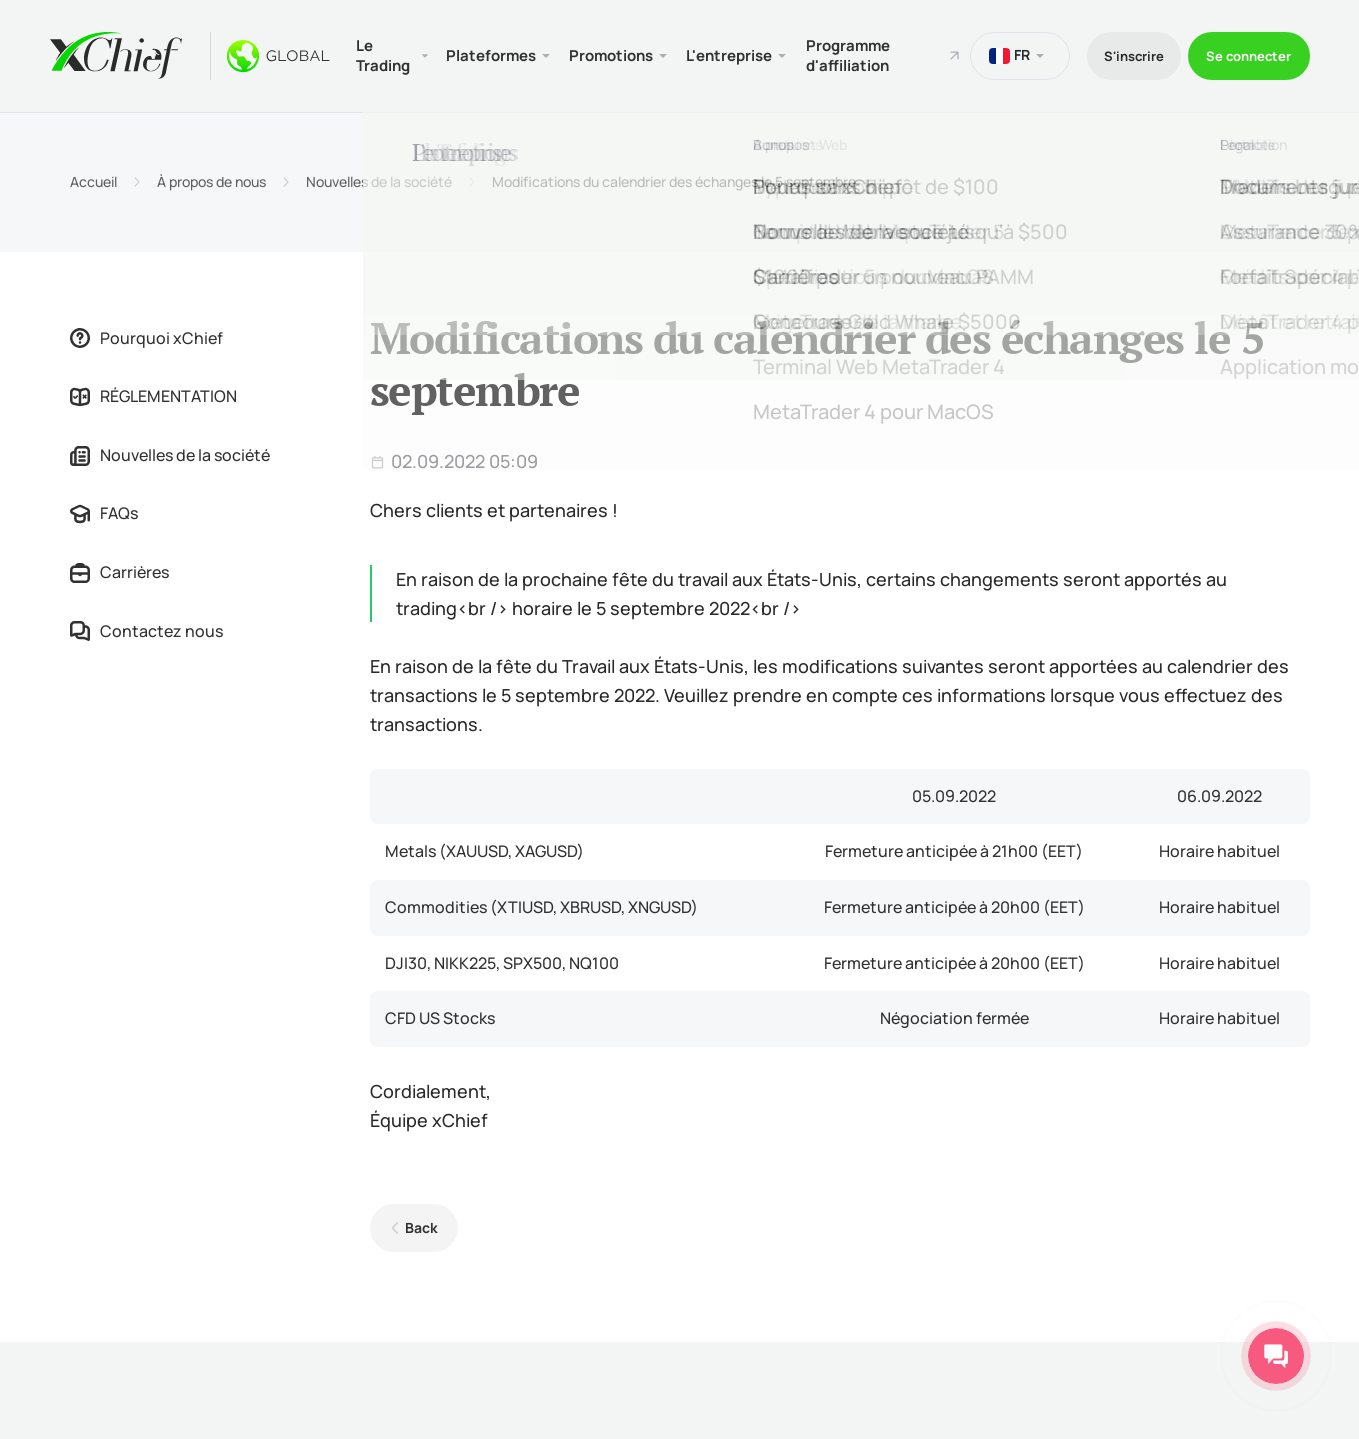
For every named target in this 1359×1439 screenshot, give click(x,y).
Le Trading (386, 53)
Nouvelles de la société (379, 179)
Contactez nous (146, 627)
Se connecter (1243, 53)
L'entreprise (744, 53)
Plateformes (496, 53)
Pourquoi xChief (146, 334)
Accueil (93, 179)
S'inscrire (1114, 53)
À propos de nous (211, 179)
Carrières (119, 569)
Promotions (621, 53)
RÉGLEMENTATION (153, 393)
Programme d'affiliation (867, 53)
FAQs (104, 510)
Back (418, 1224)
